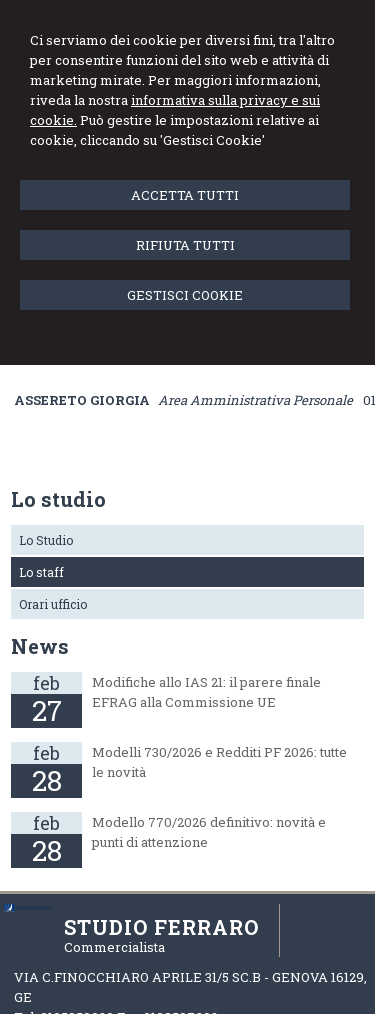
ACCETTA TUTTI (185, 195)
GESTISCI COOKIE (185, 295)
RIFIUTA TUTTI (185, 245)
